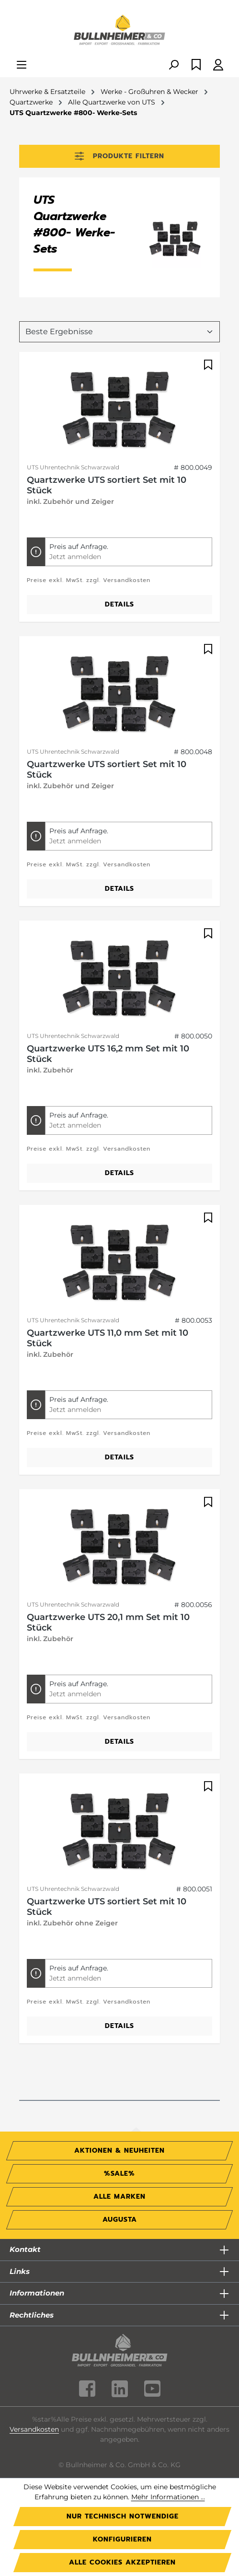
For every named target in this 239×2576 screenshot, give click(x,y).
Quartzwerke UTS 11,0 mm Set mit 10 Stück (107, 1338)
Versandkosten (34, 2429)
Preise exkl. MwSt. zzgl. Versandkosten (88, 580)
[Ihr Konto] (218, 65)
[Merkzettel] (196, 65)
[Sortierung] (119, 331)
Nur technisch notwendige (123, 2516)
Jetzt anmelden (75, 556)
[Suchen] (173, 65)
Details (119, 604)
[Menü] (22, 65)
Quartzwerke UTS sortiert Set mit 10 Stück (106, 485)
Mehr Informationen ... (168, 2497)
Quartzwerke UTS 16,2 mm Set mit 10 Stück (108, 1053)
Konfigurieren (122, 2539)
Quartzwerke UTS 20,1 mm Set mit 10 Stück (108, 1622)
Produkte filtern (119, 156)
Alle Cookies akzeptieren (122, 2562)
